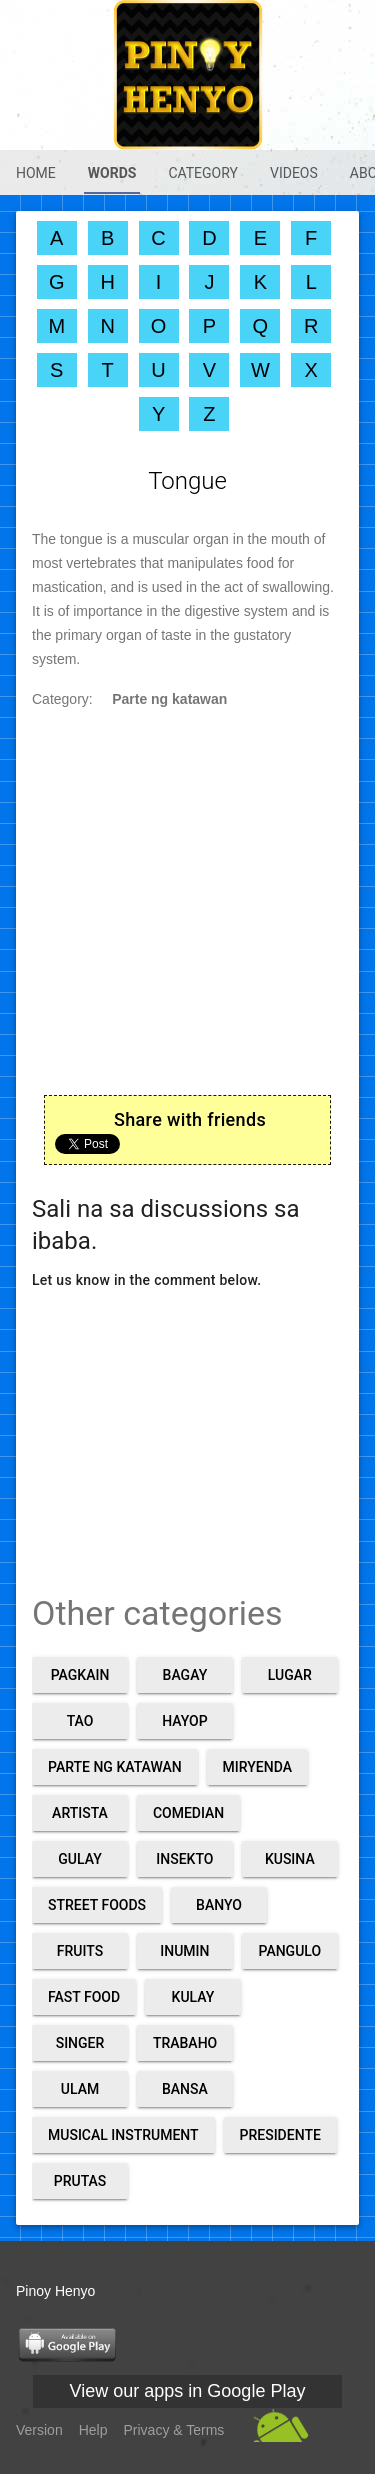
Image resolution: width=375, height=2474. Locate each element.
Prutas (80, 2181)
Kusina (290, 1859)
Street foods (97, 1905)
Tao (80, 1721)
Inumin (184, 1951)
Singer (80, 2043)
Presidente (280, 2135)
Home (36, 173)
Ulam (80, 2089)
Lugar (290, 1675)
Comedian (188, 1813)
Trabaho (185, 2043)
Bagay (185, 1675)
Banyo (219, 1905)
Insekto (184, 1859)
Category (203, 173)
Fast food (84, 1997)
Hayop (185, 1721)
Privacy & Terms (174, 2430)
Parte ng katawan (115, 1767)
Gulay (79, 1859)
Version (39, 2430)
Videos (294, 173)
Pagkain (80, 1675)
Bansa (185, 2089)
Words (112, 173)
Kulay (193, 1997)
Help (93, 2430)
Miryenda (257, 1767)
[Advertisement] (187, 1420)
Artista (80, 1813)
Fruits (80, 1951)
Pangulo (289, 1951)
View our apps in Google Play (188, 2391)
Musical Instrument (123, 2135)
